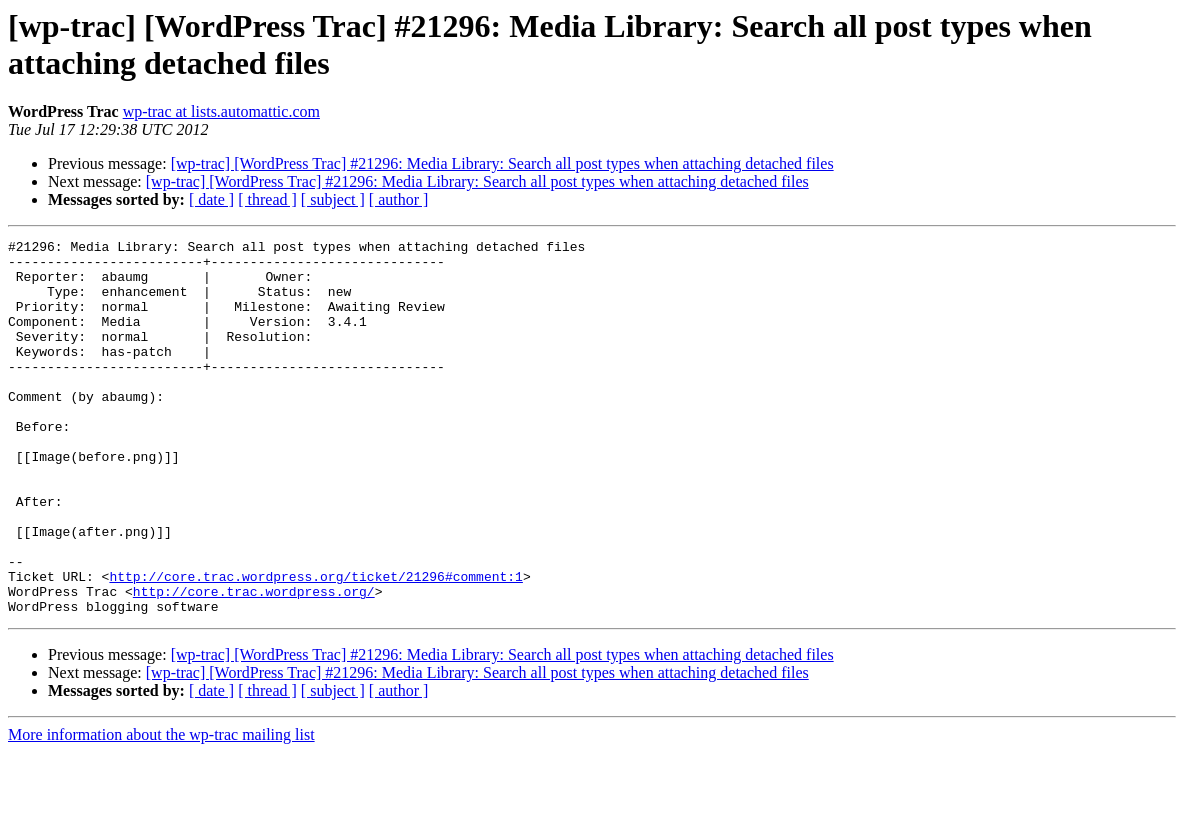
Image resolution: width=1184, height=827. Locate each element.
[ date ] (211, 199)
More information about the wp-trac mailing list (161, 809)
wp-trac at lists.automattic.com (221, 111)
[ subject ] (333, 199)
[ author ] (399, 199)
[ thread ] (267, 199)
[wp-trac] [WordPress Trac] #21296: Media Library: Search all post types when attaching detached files (502, 163)
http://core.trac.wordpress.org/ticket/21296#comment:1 (315, 645)
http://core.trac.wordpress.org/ (254, 663)
